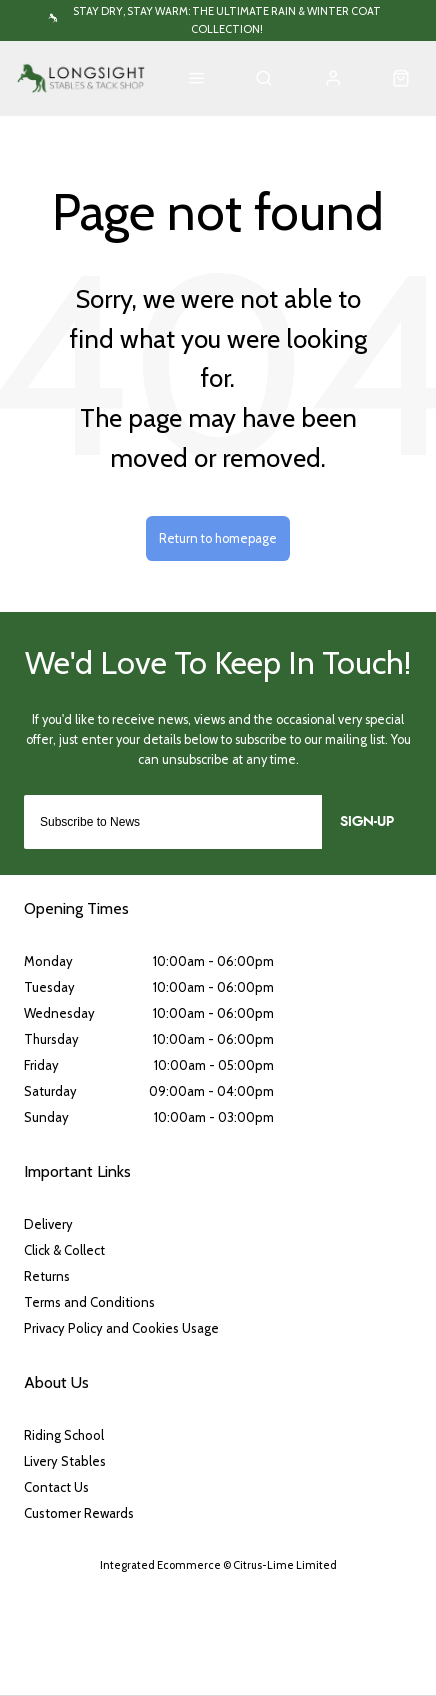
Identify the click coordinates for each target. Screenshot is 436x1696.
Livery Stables (65, 1461)
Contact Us (56, 1487)
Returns (47, 1276)
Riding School (64, 1435)
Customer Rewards (79, 1513)
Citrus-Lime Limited (285, 1565)
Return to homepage (218, 538)
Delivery (48, 1224)
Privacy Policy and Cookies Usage (121, 1328)
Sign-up (367, 822)
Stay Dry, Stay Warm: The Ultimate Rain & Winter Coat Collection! (227, 19)
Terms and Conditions (89, 1302)
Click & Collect (64, 1250)
